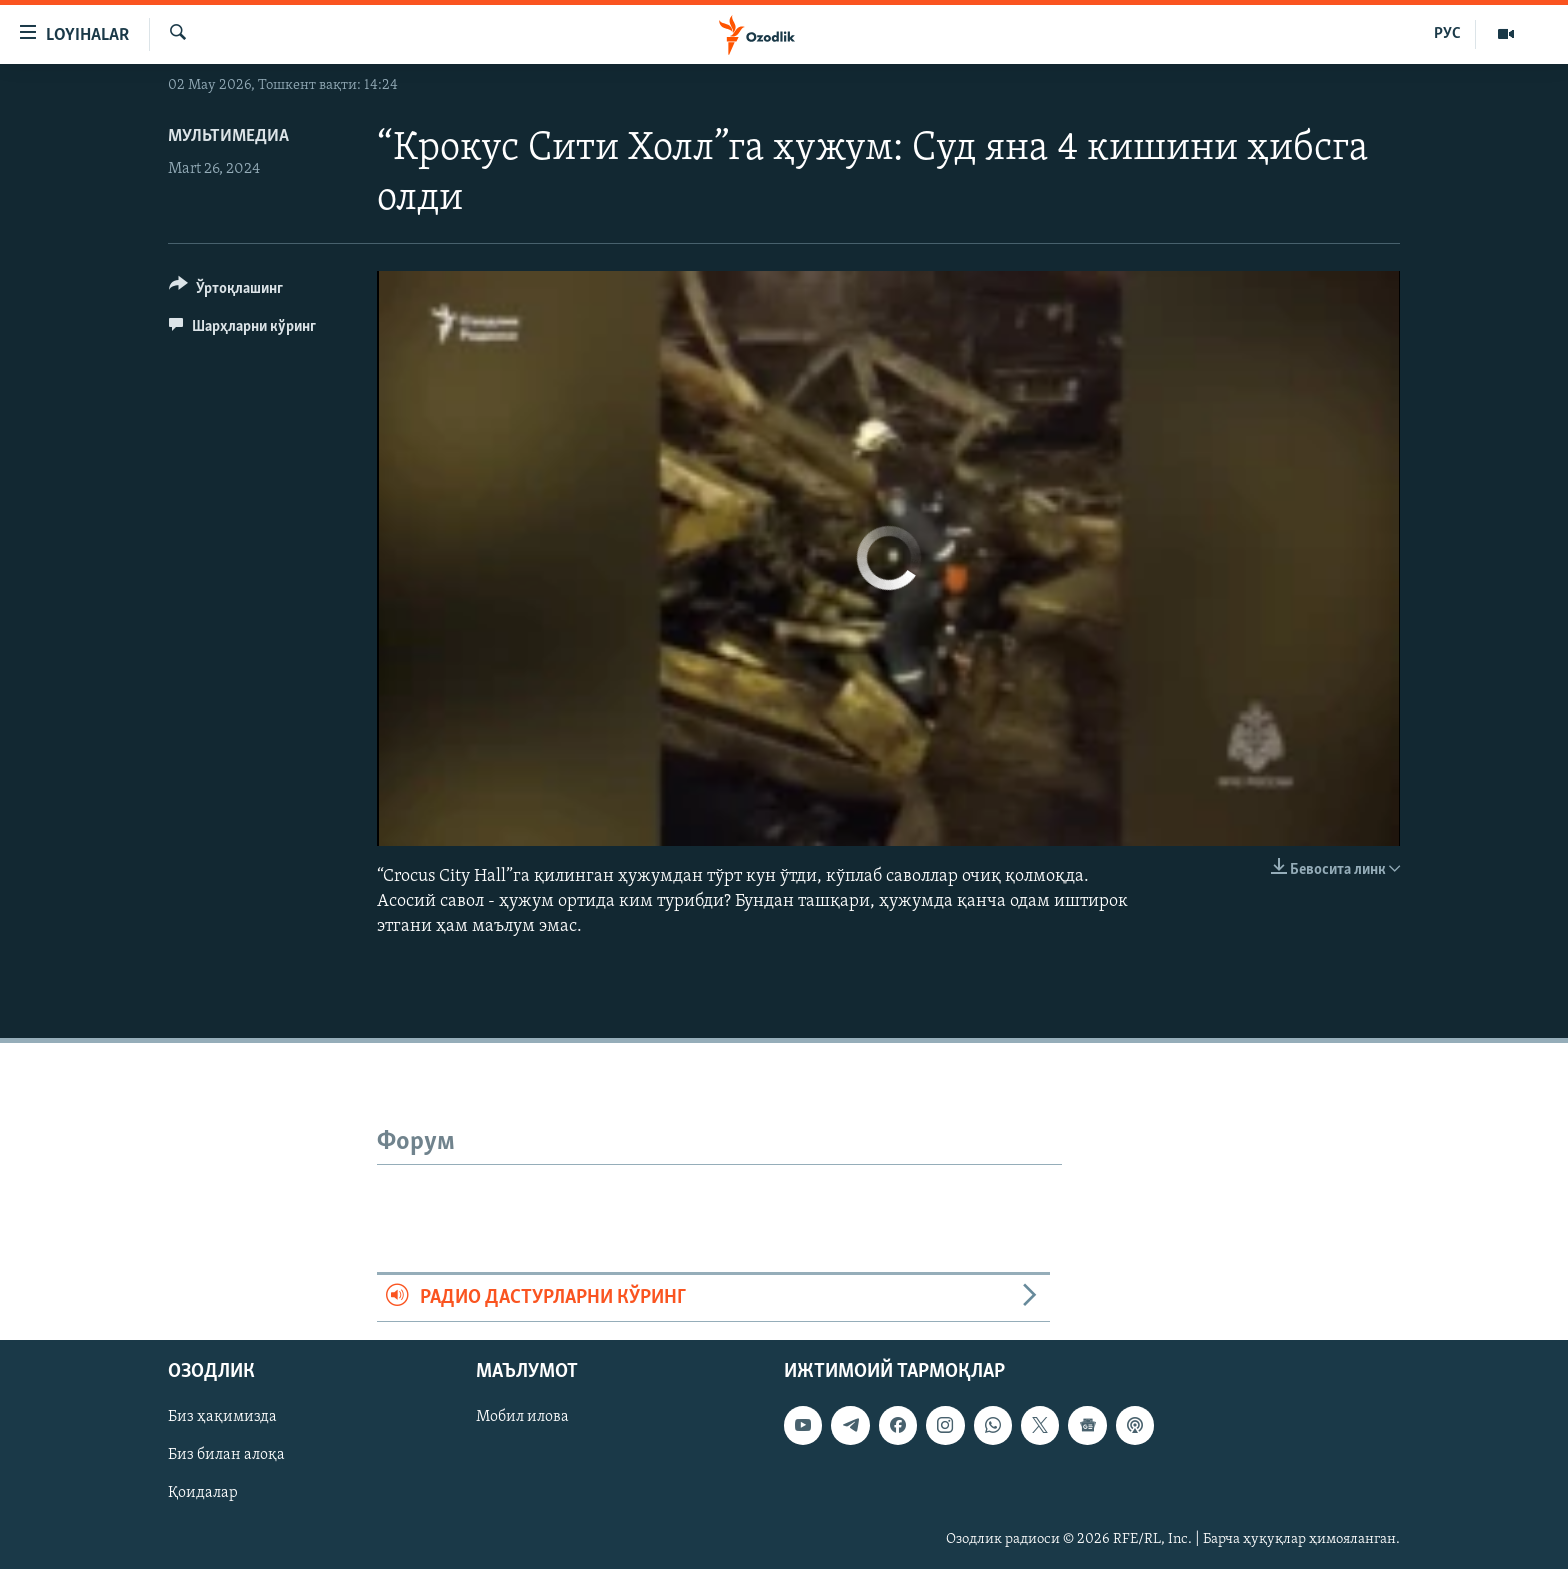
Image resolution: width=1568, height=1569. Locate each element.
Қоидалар (203, 1493)
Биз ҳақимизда (222, 1417)
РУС (1447, 34)
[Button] (226, 291)
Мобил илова (522, 1417)
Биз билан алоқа (226, 1455)
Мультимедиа (228, 136)
